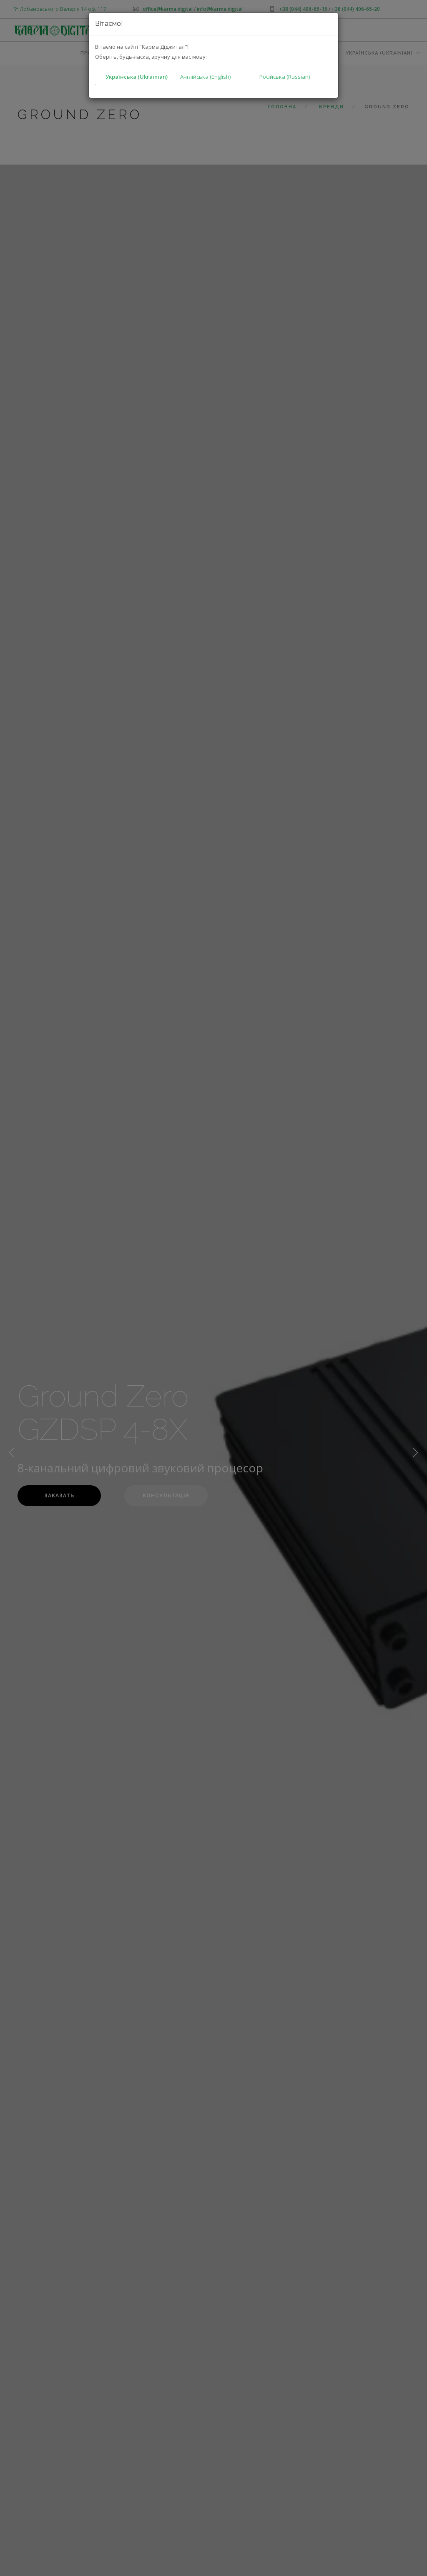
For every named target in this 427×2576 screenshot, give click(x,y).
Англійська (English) (205, 76)
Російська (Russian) (284, 76)
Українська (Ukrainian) (136, 76)
